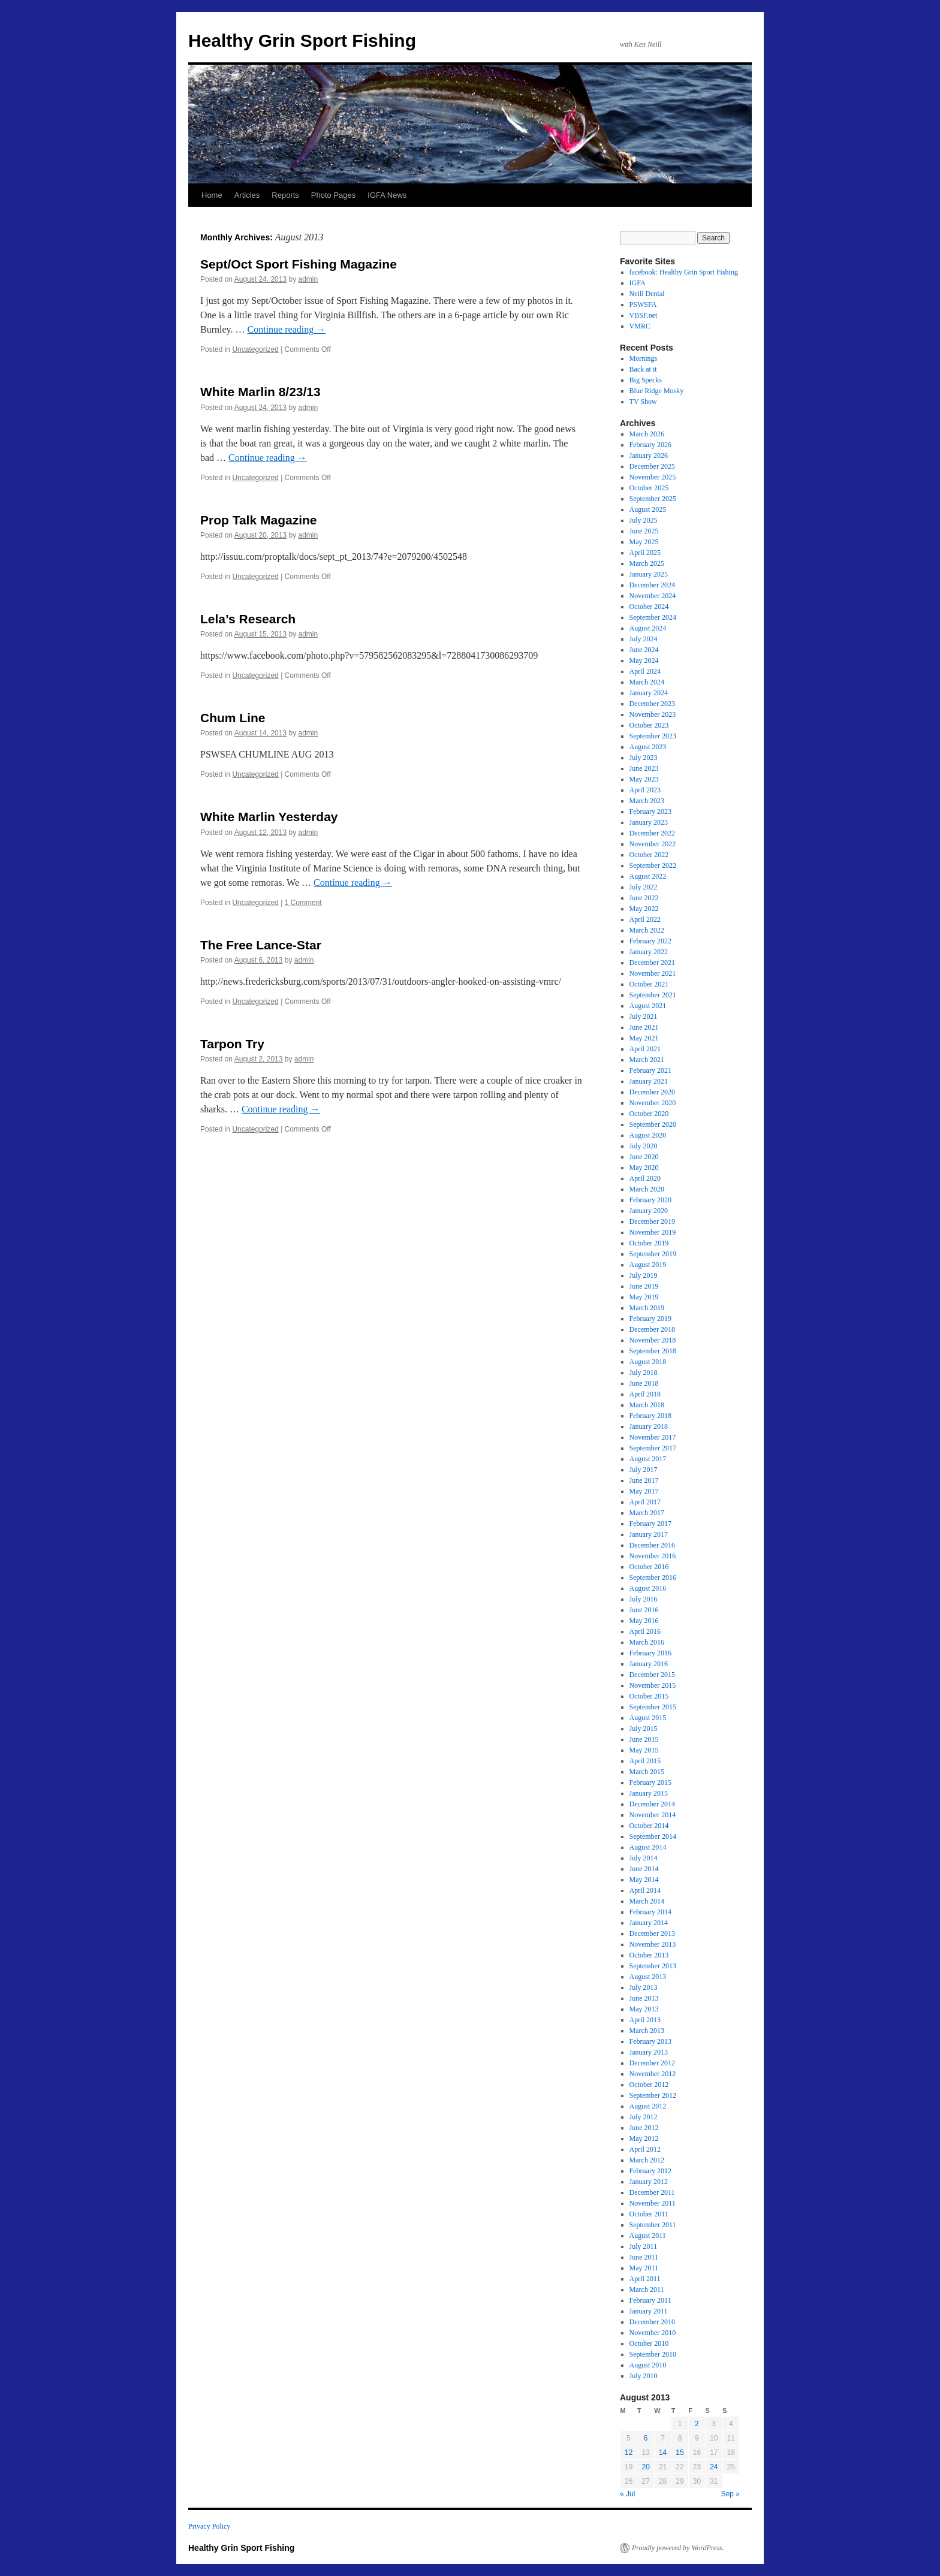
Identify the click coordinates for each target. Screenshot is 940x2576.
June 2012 (644, 2127)
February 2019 (650, 1318)
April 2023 (645, 790)
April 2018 (645, 1394)
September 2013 (652, 1966)
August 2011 (647, 2235)
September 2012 (652, 2095)
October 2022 (649, 854)
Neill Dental (647, 293)
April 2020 (645, 1178)
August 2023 (648, 747)
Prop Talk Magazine (258, 520)
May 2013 (644, 2009)
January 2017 (648, 1534)
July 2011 (643, 2246)
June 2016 (644, 1610)
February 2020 (650, 1200)
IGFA (637, 283)
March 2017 (646, 1513)
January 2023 (648, 822)
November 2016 (652, 1556)
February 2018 (650, 1415)
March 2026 (646, 434)
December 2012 (652, 2063)
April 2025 (645, 552)
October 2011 (648, 2214)
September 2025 (652, 498)
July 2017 (643, 1469)
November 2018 (652, 1340)
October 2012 (649, 2084)
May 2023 (644, 779)
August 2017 (648, 1459)
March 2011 (646, 2289)
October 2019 (649, 1243)
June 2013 (644, 1998)
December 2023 (652, 703)
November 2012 (652, 2074)
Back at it (643, 369)
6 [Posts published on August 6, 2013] (646, 2438)
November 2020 (652, 1103)
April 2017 (645, 1502)
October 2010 (649, 2343)
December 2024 (652, 585)
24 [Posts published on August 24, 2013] (714, 2467)
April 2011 (645, 2279)
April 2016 (645, 1631)
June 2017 (644, 1480)
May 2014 (644, 1879)
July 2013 (643, 1987)
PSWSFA (643, 304)
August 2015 (648, 1718)
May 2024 (644, 660)
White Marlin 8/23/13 (260, 392)
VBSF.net (643, 315)
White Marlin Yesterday (269, 817)
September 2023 (652, 736)
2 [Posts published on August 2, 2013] (697, 2424)
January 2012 (648, 2181)
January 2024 (648, 693)
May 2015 (644, 1750)
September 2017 (652, 1448)
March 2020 (646, 1189)
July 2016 (643, 1599)
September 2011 (652, 2225)
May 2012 (644, 2138)
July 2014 (643, 1858)
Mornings (643, 358)
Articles (247, 195)
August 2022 (648, 876)
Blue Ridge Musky (656, 391)
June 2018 (644, 1383)
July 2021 (643, 1016)
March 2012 (646, 2160)
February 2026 (650, 445)
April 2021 (645, 1049)
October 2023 (649, 725)
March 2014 (646, 1901)
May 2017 (644, 1491)
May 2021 (644, 1038)
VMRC (639, 326)
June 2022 (644, 898)
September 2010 (652, 2354)
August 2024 (648, 628)
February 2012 (650, 2171)
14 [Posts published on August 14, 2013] (663, 2452)
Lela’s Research (248, 619)
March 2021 (646, 1059)
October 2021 (649, 984)
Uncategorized (255, 349)
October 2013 (649, 1955)
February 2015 (650, 1782)
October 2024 (649, 606)
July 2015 (643, 1728)
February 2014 (650, 1912)
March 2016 (646, 1642)
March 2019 (646, 1308)
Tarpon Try (232, 1044)
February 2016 (650, 1653)
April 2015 (645, 1761)
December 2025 (652, 466)
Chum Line (233, 718)
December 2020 (652, 1092)
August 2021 (648, 1006)
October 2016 (649, 1567)
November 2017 (652, 1437)
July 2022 (643, 887)
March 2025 (646, 563)
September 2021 (652, 995)
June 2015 (644, 1739)
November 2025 (652, 477)
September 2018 (652, 1351)
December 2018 (652, 1329)
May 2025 (644, 542)
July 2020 (643, 1146)
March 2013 (646, 2030)
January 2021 (648, 1081)
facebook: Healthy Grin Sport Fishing (683, 272)
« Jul (627, 2494)
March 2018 (646, 1405)
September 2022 (652, 865)
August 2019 (648, 1264)
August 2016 (648, 1588)
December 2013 (652, 1933)
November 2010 (652, 2332)
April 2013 (645, 2020)
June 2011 (644, 2257)
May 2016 (644, 1620)
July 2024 (643, 639)
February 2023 (650, 811)
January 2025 (648, 574)
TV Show (643, 401)
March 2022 (646, 930)
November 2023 (652, 714)
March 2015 (646, 1771)
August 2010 (648, 2365)
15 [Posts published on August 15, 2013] (679, 2452)
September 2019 (652, 1254)
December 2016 (652, 1545)
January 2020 (648, 1210)
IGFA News (386, 195)
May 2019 (644, 1297)
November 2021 (652, 973)
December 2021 (652, 962)
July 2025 (643, 520)
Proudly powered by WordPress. (678, 2548)
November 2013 (652, 1944)
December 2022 (652, 833)
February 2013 (650, 2041)
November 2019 (652, 1232)
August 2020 (648, 1135)
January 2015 (648, 1793)
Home (211, 195)
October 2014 (649, 1825)
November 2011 (652, 2203)
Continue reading (287, 329)
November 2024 (652, 596)
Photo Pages (333, 195)
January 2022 (648, 952)
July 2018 (643, 1372)
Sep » (730, 2494)
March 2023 (646, 801)
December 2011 (652, 2192)
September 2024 (652, 617)
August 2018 (648, 1362)
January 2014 (648, 1923)
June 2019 (644, 1286)
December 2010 (652, 2322)
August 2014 (648, 1847)
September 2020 (652, 1124)
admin (308, 279)
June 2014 (644, 1869)
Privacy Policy (209, 2526)
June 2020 (644, 1157)
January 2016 (648, 1664)
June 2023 (644, 768)
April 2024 (645, 671)
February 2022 (650, 941)
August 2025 (648, 509)
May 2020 (644, 1167)
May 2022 (644, 908)
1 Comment (303, 902)
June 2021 (644, 1027)
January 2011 (648, 2311)
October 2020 (649, 1113)
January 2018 (648, 1426)
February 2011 (650, 2300)
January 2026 (648, 455)
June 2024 (644, 649)
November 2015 (652, 1685)
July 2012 (643, 2117)
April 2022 (645, 919)
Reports (285, 195)
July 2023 (643, 757)
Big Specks (645, 380)
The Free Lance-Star (260, 945)
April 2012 (645, 2149)
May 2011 (644, 2268)
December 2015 (652, 1674)
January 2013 (648, 2052)
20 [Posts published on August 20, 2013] (645, 2467)
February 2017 (650, 1523)
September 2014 (652, 1836)
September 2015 (652, 1707)
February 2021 (650, 1070)
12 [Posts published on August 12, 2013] (628, 2452)
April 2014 (645, 1890)
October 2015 (649, 1696)
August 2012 (648, 2106)
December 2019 (652, 1221)
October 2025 (649, 488)
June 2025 (644, 531)
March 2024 (646, 682)
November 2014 (652, 1815)
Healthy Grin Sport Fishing (302, 40)
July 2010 (643, 2376)
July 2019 (643, 1275)
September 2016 (652, 1577)
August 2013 (648, 1976)
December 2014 (652, 1804)
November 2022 (652, 844)
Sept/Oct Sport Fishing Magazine (298, 264)
